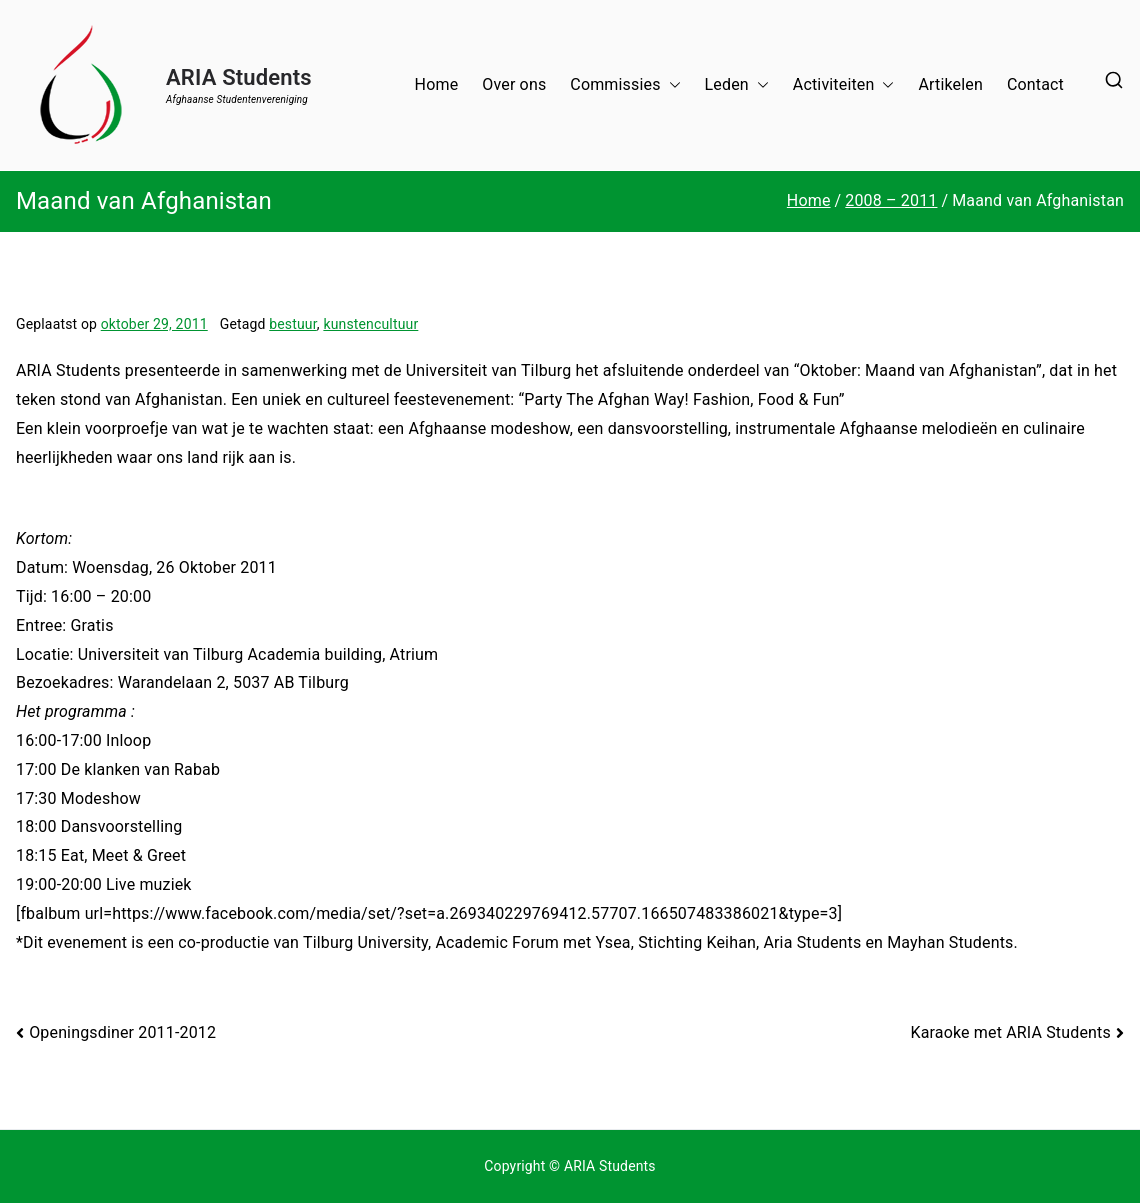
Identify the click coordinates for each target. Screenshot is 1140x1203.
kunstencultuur (370, 324)
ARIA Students (239, 77)
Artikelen (950, 84)
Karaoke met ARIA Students (1010, 1032)
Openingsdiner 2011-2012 (122, 1032)
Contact (1035, 84)
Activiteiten (844, 85)
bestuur (293, 324)
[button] (671, 85)
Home (437, 84)
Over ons (514, 84)
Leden (737, 85)
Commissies (625, 85)
